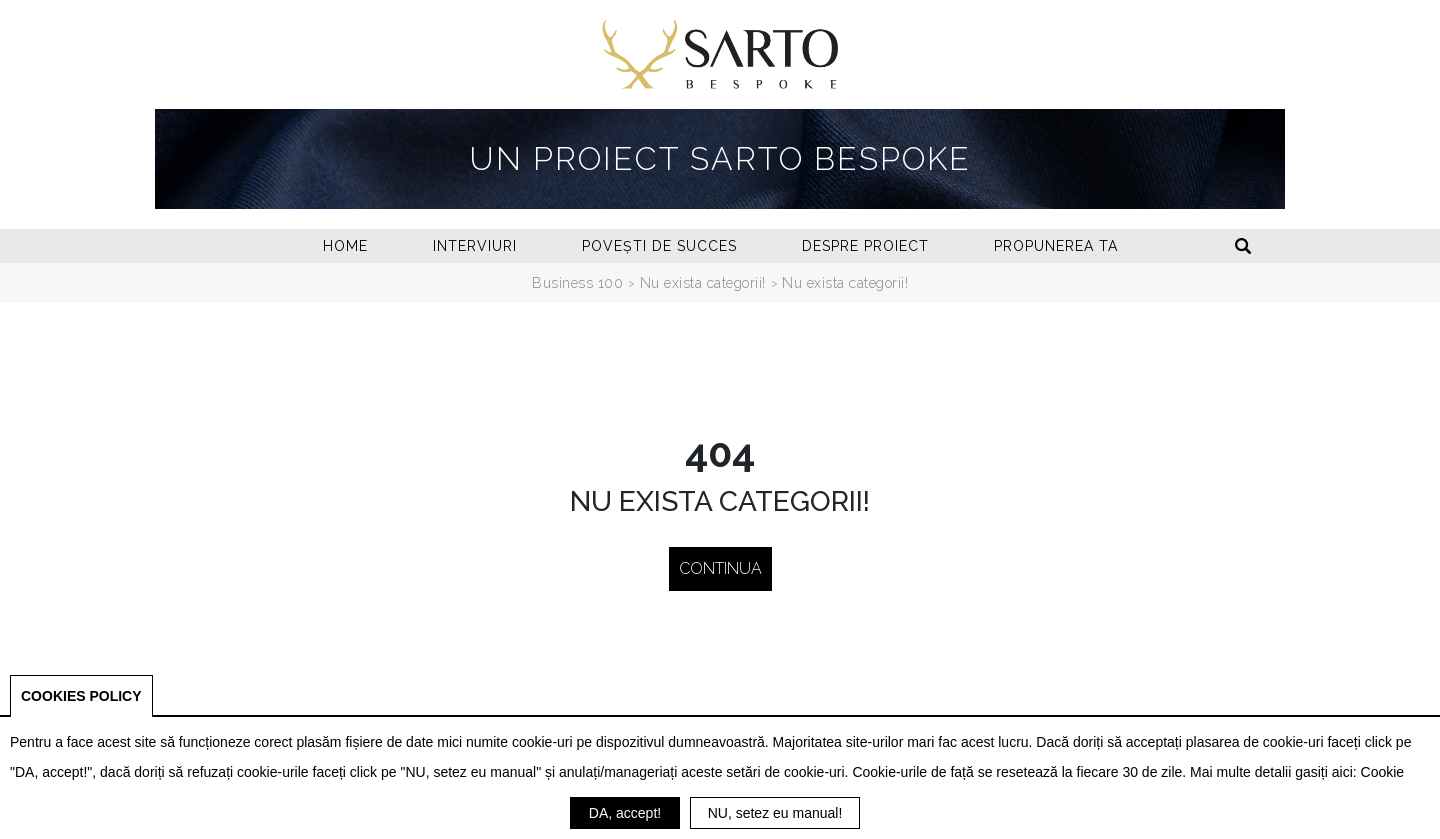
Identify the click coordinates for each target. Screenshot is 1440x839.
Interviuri (475, 246)
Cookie (1383, 772)
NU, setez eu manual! (775, 813)
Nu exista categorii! (703, 283)
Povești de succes (659, 246)
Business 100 (577, 283)
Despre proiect (865, 246)
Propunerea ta (1056, 246)
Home (345, 246)
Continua (720, 568)
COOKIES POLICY (81, 696)
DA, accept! (625, 813)
